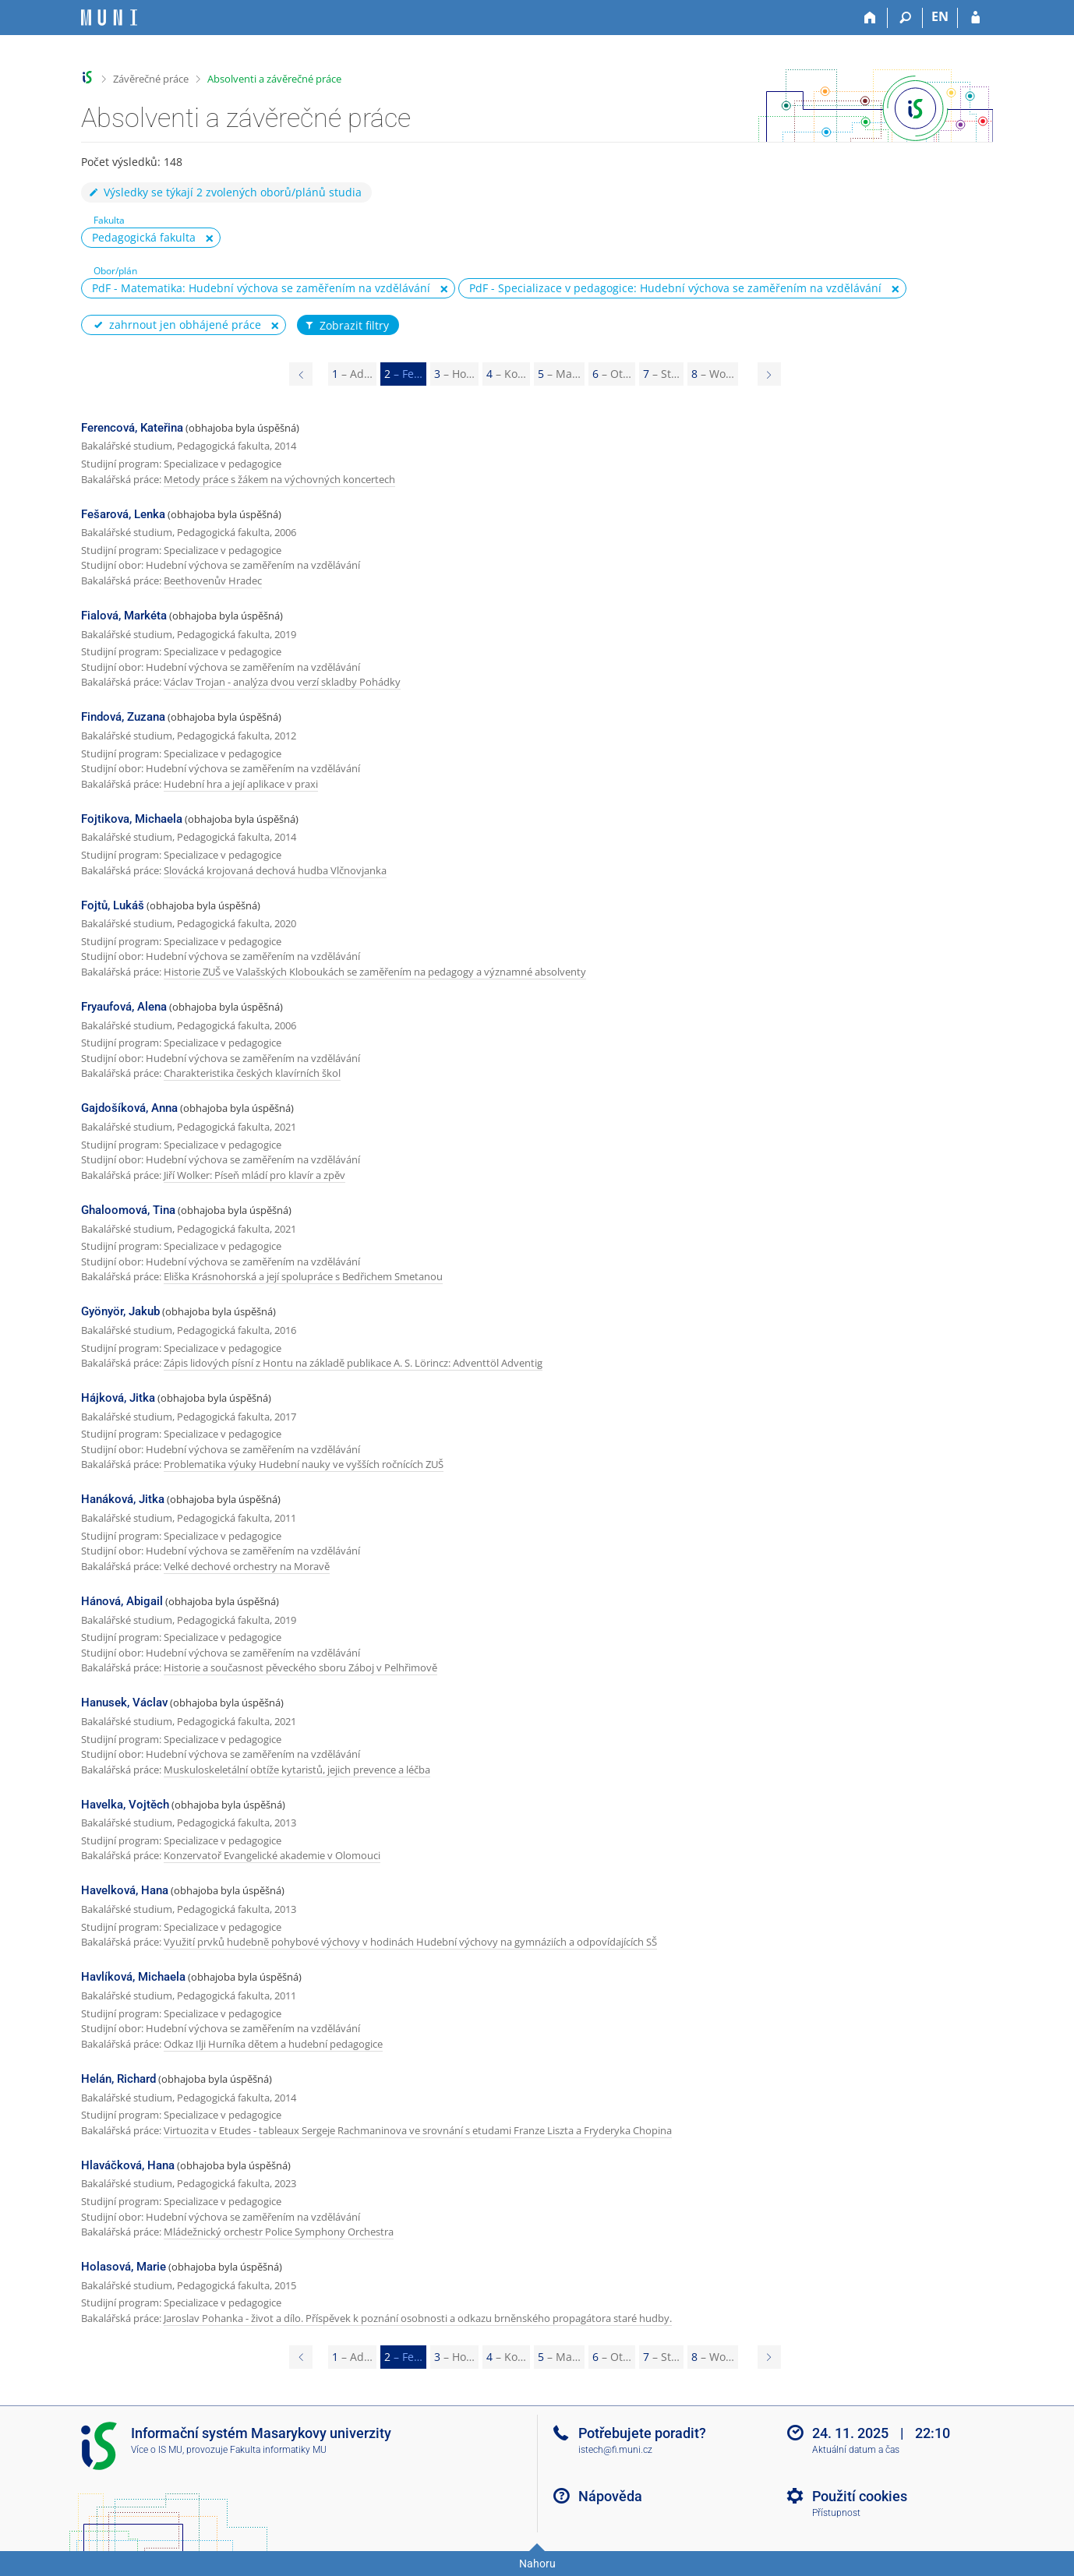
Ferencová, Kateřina (132, 428)
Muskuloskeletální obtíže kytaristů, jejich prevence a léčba (297, 1770)
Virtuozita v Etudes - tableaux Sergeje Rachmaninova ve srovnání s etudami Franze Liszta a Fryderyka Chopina (418, 2130)
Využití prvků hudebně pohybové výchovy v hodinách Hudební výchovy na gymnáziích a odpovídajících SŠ (410, 1942)
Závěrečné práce (151, 79)
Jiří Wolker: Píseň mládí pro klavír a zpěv (254, 1175)
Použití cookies (859, 2496)
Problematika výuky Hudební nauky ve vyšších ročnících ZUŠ (303, 1464)
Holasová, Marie (123, 2267)
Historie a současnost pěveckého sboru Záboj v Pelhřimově (300, 1667)
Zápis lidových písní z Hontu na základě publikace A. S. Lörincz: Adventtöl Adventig (353, 1363)
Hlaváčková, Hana (128, 2165)
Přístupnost (836, 2512)
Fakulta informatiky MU (278, 2449)
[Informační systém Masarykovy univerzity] (109, 17)
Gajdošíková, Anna (129, 1108)
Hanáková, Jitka (122, 1499)
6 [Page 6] (611, 373)
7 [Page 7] (661, 373)
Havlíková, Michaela (133, 1977)
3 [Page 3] (454, 373)
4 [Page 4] (506, 373)
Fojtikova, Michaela (131, 819)
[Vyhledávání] (905, 18)
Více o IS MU (156, 2449)
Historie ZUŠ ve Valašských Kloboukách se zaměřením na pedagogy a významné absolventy (375, 972)
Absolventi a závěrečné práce (274, 79)
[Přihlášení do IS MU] (975, 18)
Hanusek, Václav (124, 1703)
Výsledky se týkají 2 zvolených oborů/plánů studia (224, 192)
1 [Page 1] (352, 373)
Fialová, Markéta (124, 616)
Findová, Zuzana (123, 717)
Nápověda (610, 2496)
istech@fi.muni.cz (615, 2449)
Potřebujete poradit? (642, 2433)
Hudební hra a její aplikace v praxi (241, 784)
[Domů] (870, 18)
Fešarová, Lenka (123, 514)
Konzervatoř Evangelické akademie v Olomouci (272, 1855)
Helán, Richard (118, 2079)
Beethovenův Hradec (213, 580)
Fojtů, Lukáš (112, 905)
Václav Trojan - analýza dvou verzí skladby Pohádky (282, 682)
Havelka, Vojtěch (125, 1805)
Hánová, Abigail (122, 1601)
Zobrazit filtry (346, 325)
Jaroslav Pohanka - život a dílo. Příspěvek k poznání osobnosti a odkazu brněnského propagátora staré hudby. (418, 2318)
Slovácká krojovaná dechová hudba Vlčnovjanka (275, 870)
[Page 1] (301, 374)
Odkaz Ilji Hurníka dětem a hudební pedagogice (273, 2044)
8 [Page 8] (712, 373)
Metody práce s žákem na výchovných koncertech (279, 479)
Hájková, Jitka (118, 1398)
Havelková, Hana (124, 1890)
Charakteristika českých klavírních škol (252, 1073)
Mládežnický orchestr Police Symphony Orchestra (279, 2232)
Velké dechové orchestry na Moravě (247, 1566)
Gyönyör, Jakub (120, 1311)
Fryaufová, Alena (124, 1007)
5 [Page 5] (559, 373)
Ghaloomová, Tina (128, 1210)
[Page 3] (769, 374)
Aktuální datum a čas (855, 2449)
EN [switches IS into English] (940, 16)
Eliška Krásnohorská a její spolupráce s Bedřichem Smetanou (303, 1276)
